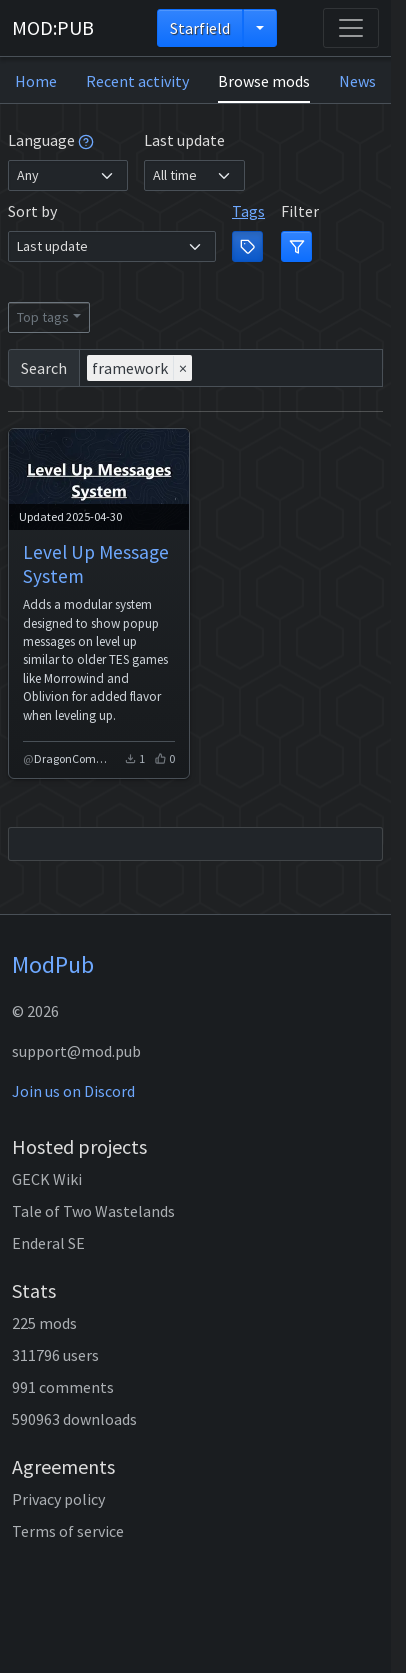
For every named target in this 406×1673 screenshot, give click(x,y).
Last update (184, 140)
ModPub (53, 964)
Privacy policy (58, 1499)
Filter (300, 211)
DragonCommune (75, 758)
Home (36, 81)
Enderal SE (48, 1243)
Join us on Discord (73, 1091)
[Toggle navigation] (351, 28)
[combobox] (231, 368)
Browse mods (264, 81)
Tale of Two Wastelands (93, 1211)
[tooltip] (86, 140)
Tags (248, 211)
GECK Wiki (47, 1179)
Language (51, 140)
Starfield (200, 28)
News (357, 81)
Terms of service (68, 1531)
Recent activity (137, 81)
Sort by (32, 211)
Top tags (43, 317)
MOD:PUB (53, 27)
